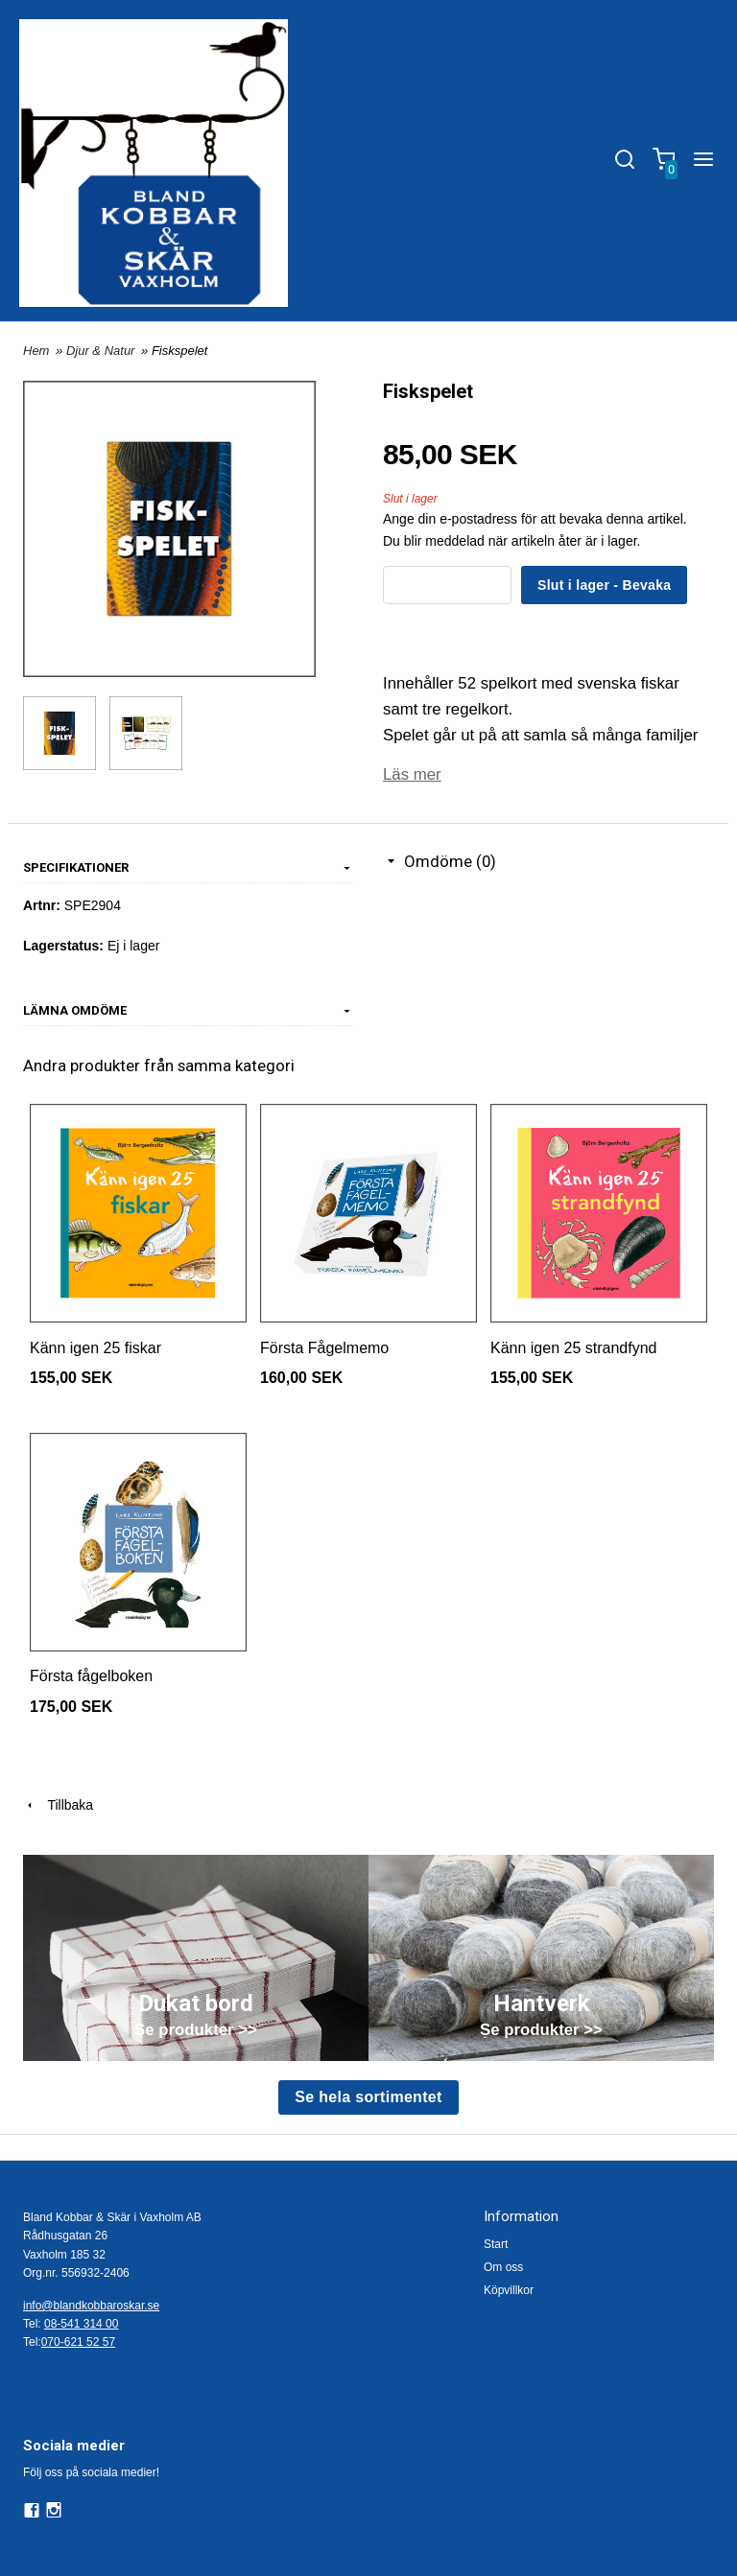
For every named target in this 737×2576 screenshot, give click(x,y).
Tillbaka (58, 1805)
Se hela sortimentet (368, 2097)
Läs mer (412, 774)
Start (496, 2244)
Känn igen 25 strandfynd (573, 1348)
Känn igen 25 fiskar (95, 1348)
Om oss (503, 2267)
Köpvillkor (509, 2290)
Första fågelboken (91, 1676)
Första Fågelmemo (324, 1348)
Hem (36, 350)
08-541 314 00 (81, 2323)
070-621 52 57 (78, 2342)
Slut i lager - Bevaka (604, 585)
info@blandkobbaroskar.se (91, 2305)
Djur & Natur (102, 350)
